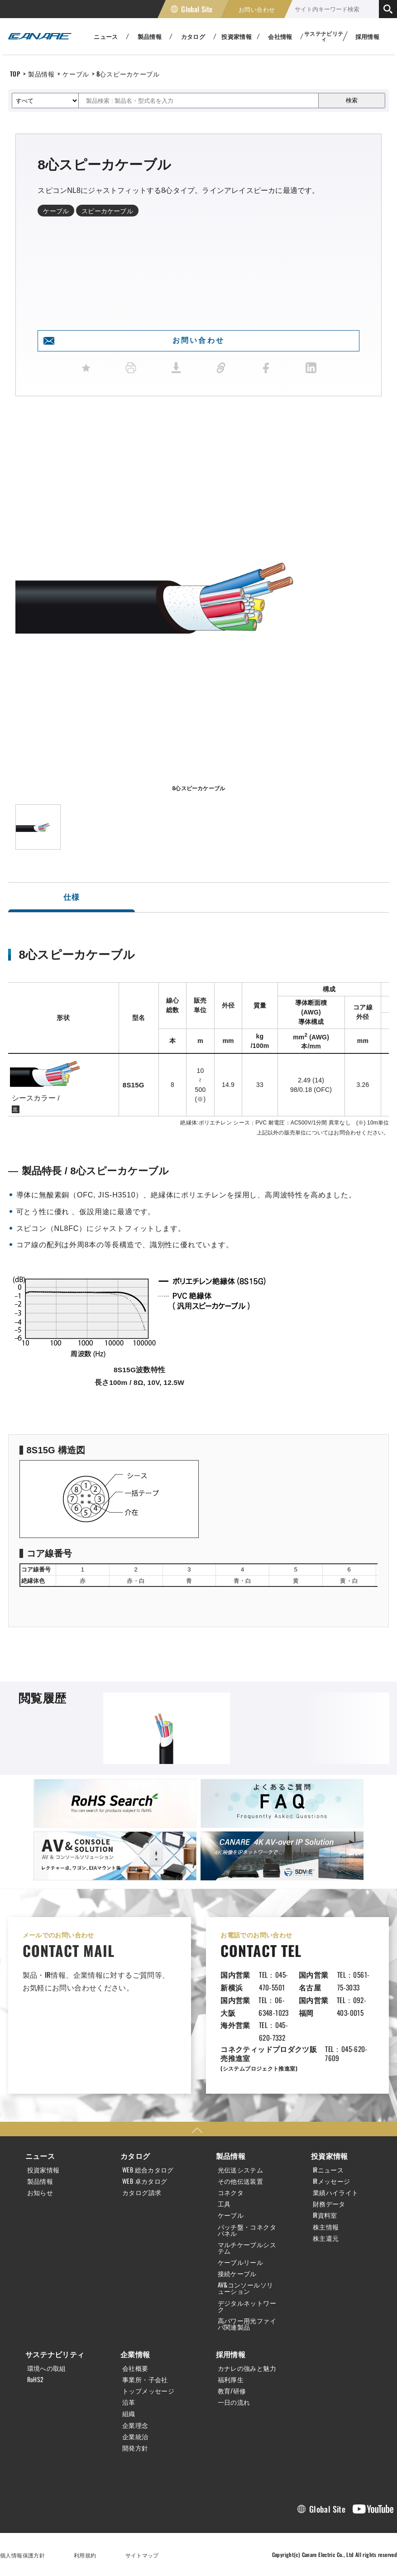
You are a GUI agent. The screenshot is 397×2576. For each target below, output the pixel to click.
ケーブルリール (240, 2262)
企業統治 (135, 2436)
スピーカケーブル (107, 210)
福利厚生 (231, 2379)
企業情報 (135, 2354)
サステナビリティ (55, 2354)
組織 (128, 2413)
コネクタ (231, 2192)
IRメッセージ (331, 2181)
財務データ (329, 2204)
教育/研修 (232, 2391)
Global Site (196, 9)
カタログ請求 (141, 2192)
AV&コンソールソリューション (245, 2288)
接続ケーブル (237, 2273)
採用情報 (367, 36)
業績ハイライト (336, 2192)
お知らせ (40, 2192)
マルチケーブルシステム (247, 2247)
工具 (224, 2204)
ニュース (40, 2155)
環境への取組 (46, 2368)
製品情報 (41, 73)
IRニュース (328, 2170)
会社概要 (135, 2368)
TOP (15, 73)
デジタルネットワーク (247, 2306)
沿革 (128, 2402)
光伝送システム (240, 2170)
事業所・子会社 (145, 2379)
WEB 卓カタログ (144, 2181)
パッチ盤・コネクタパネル (247, 2230)
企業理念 (135, 2425)
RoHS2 (35, 2379)
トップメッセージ (148, 2391)
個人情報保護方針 (22, 2555)
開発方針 (135, 2448)
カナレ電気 (40, 36)
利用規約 (85, 2555)
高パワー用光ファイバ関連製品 (247, 2323)
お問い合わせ (257, 9)
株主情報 (326, 2227)
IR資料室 (325, 2215)
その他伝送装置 (240, 2181)
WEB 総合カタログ (148, 2170)
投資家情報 (43, 2170)
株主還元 (326, 2238)
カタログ (135, 2155)
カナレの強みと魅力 (247, 2368)
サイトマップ (142, 2555)
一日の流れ (234, 2402)
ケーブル (75, 73)
